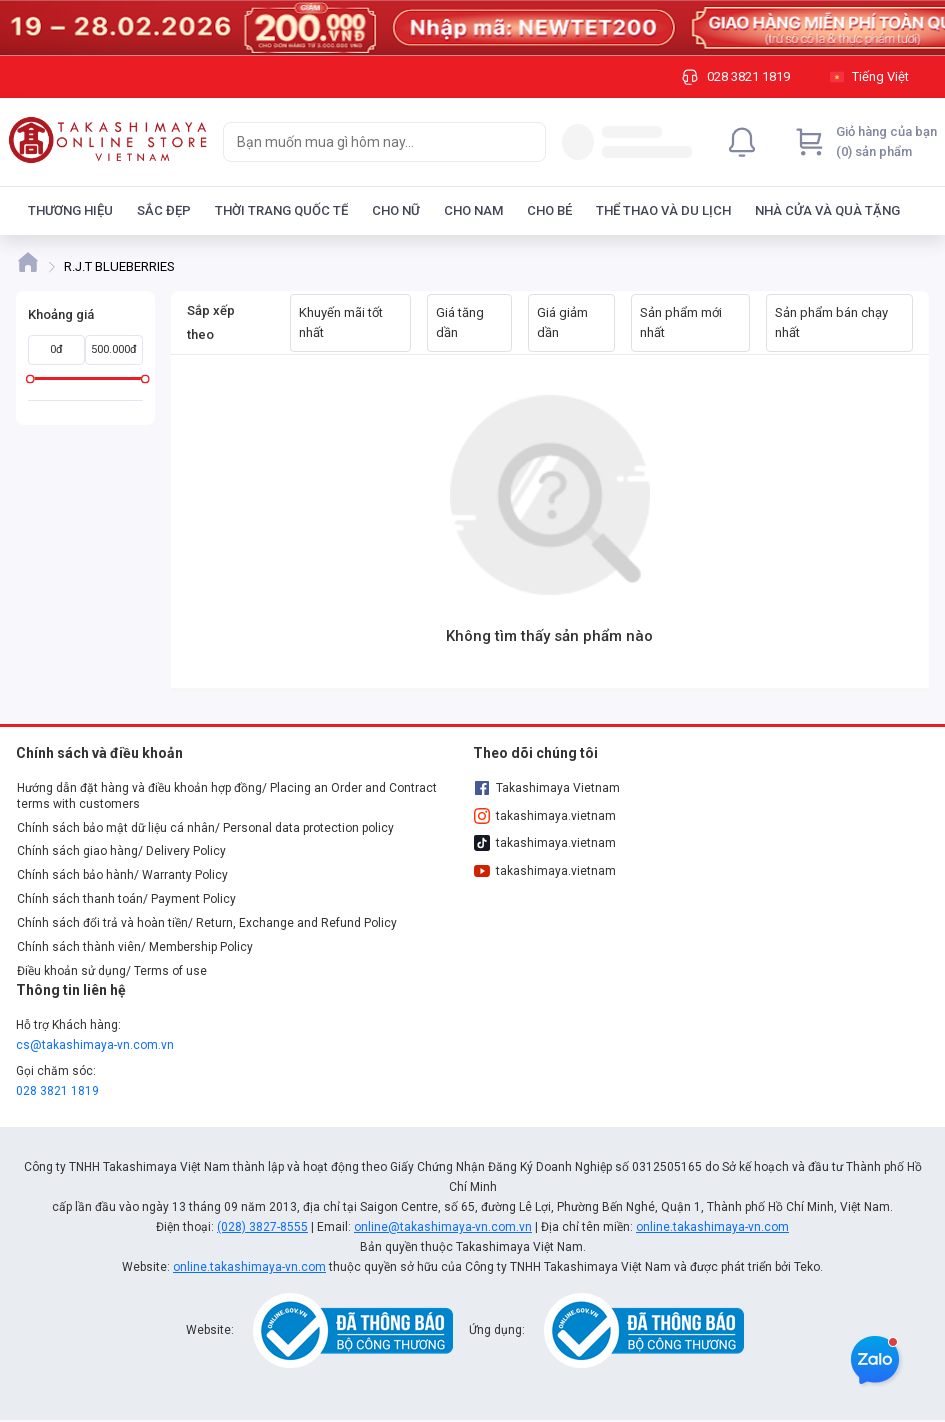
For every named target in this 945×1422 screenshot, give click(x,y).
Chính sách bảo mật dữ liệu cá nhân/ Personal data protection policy (205, 828)
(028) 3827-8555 (262, 1227)
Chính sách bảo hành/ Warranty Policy (122, 875)
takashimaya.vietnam (545, 816)
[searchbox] (366, 142)
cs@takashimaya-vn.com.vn (95, 1045)
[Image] (472, 28)
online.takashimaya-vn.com (712, 1227)
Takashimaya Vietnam (547, 788)
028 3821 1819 (57, 1091)
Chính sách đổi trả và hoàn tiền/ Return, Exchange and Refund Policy (207, 923)
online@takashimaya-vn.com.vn (443, 1227)
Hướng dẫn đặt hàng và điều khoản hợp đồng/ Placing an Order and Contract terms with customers (227, 796)
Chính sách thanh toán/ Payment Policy (126, 899)
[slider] (30, 378)
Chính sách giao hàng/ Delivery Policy (121, 851)
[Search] (526, 142)
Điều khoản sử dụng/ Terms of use (112, 971)
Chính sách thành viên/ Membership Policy (135, 947)
